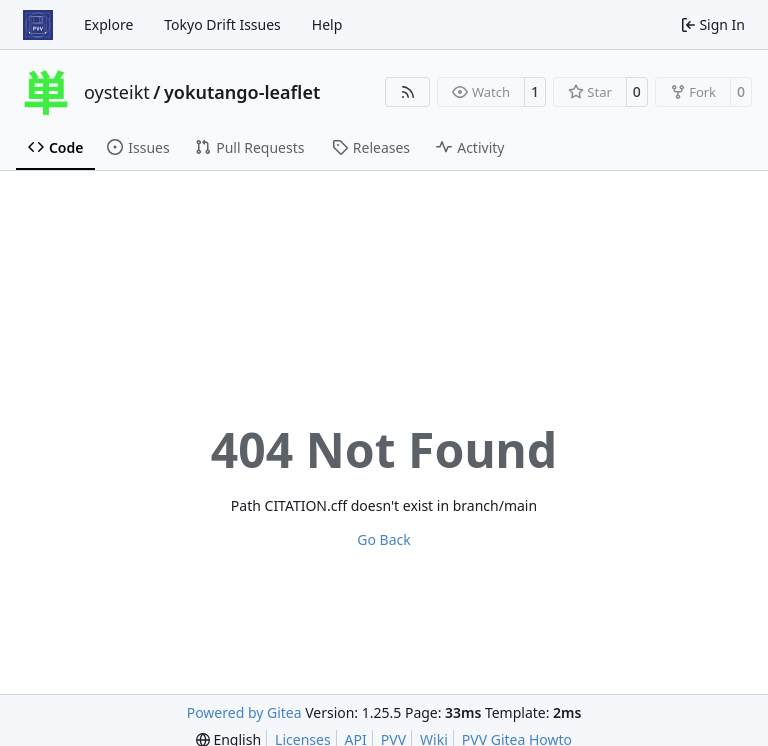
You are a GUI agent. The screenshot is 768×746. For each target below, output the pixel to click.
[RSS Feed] (408, 92)
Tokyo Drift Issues (222, 24)
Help (327, 24)
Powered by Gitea (244, 712)
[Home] (38, 25)
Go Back (383, 539)
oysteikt (117, 92)
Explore (108, 24)
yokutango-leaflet (242, 92)
